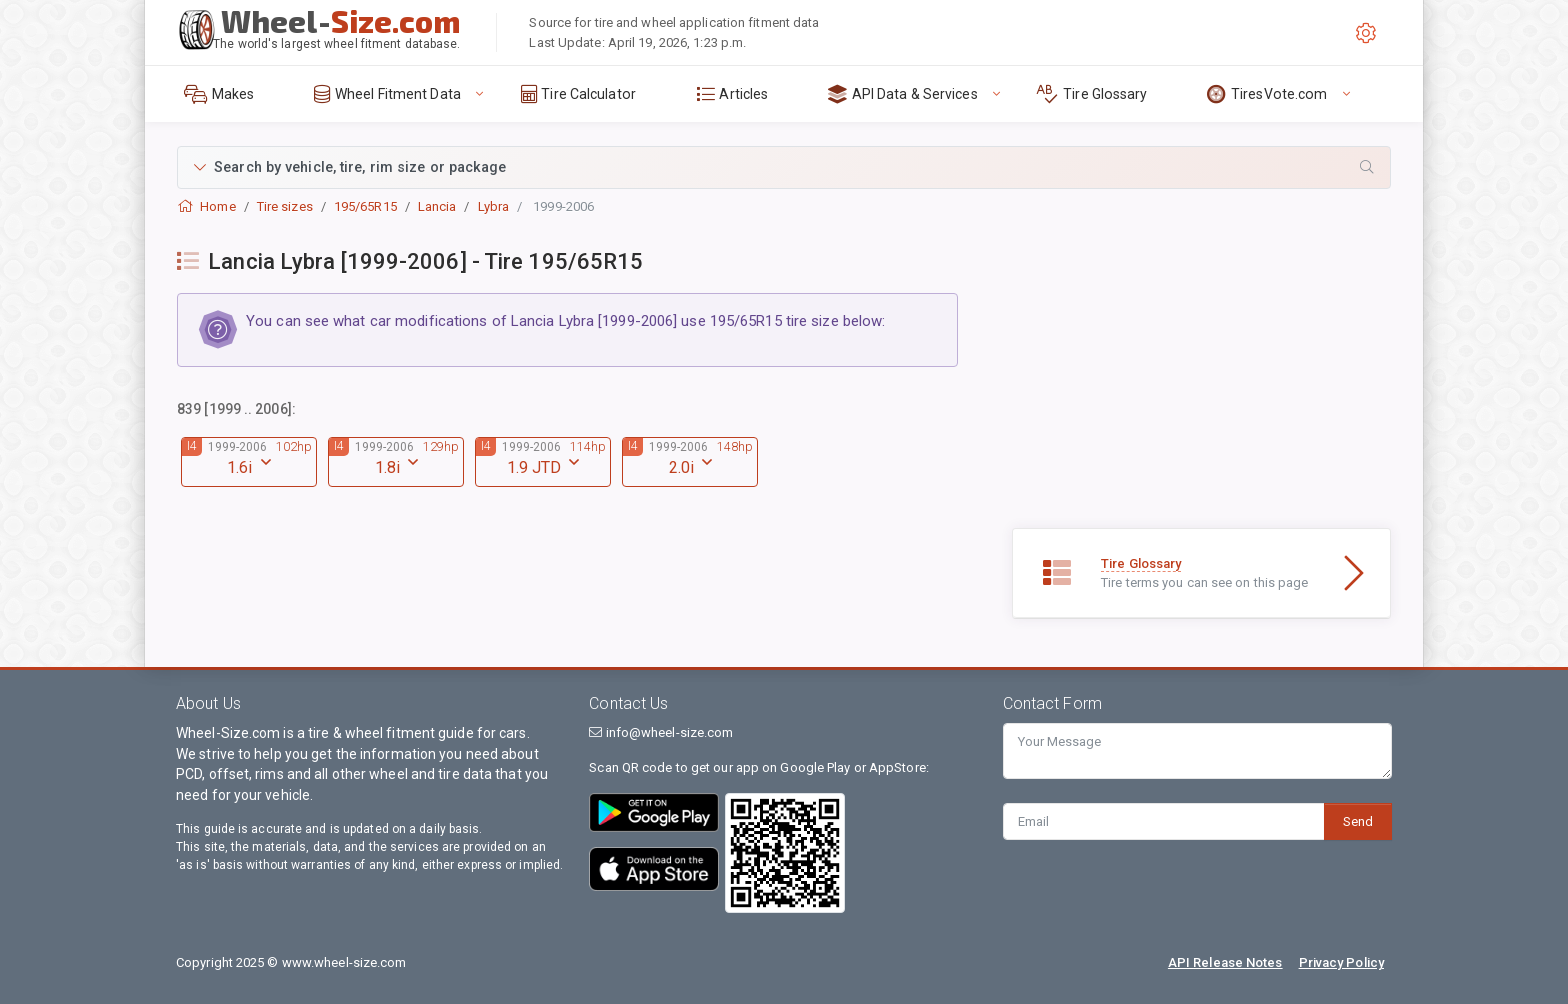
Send (1358, 821)
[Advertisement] (1201, 388)
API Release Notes (1225, 962)
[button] (784, 167)
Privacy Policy (1341, 962)
